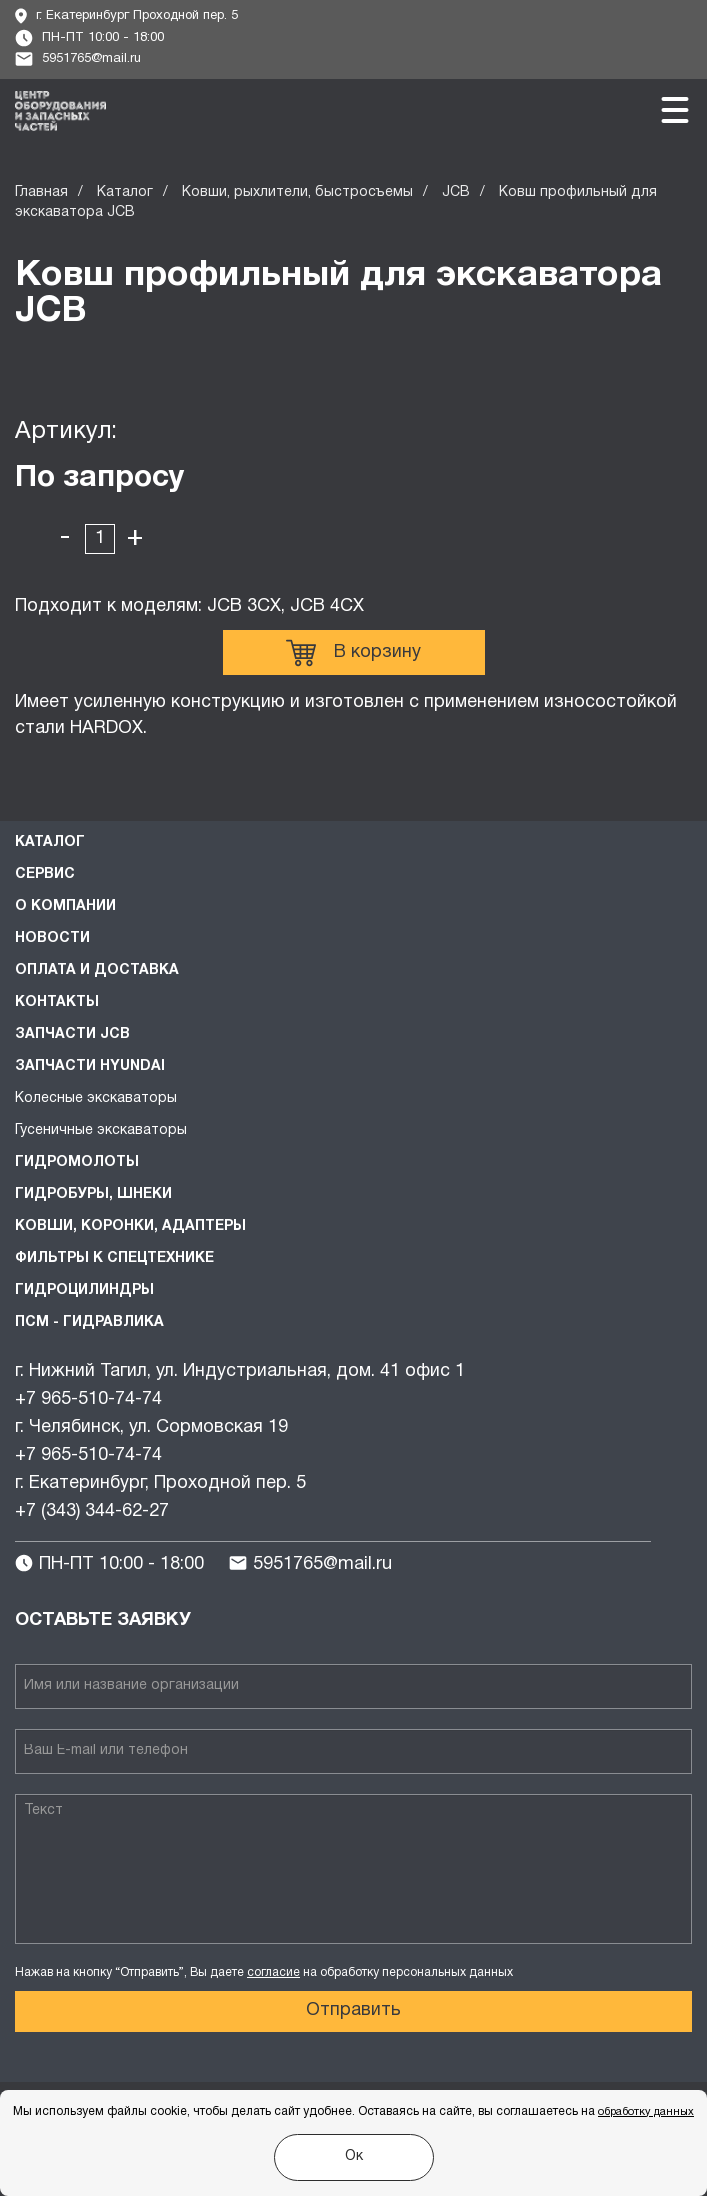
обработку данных (646, 2112)
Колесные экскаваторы (96, 1098)
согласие (273, 1972)
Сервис (45, 874)
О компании (65, 906)
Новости (52, 938)
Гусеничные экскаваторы (101, 1130)
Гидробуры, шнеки (93, 1194)
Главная (41, 192)
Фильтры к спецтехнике (114, 1258)
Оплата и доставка (97, 970)
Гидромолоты (77, 1162)
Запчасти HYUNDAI (90, 1066)
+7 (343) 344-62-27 (92, 1511)
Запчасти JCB (72, 1034)
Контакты (57, 1002)
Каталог (125, 192)
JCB (456, 192)
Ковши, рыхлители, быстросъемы (297, 192)
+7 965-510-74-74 (88, 1399)
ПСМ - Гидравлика (89, 1322)
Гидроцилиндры (84, 1290)
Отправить (353, 2010)
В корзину (353, 653)
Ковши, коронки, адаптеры (130, 1226)
